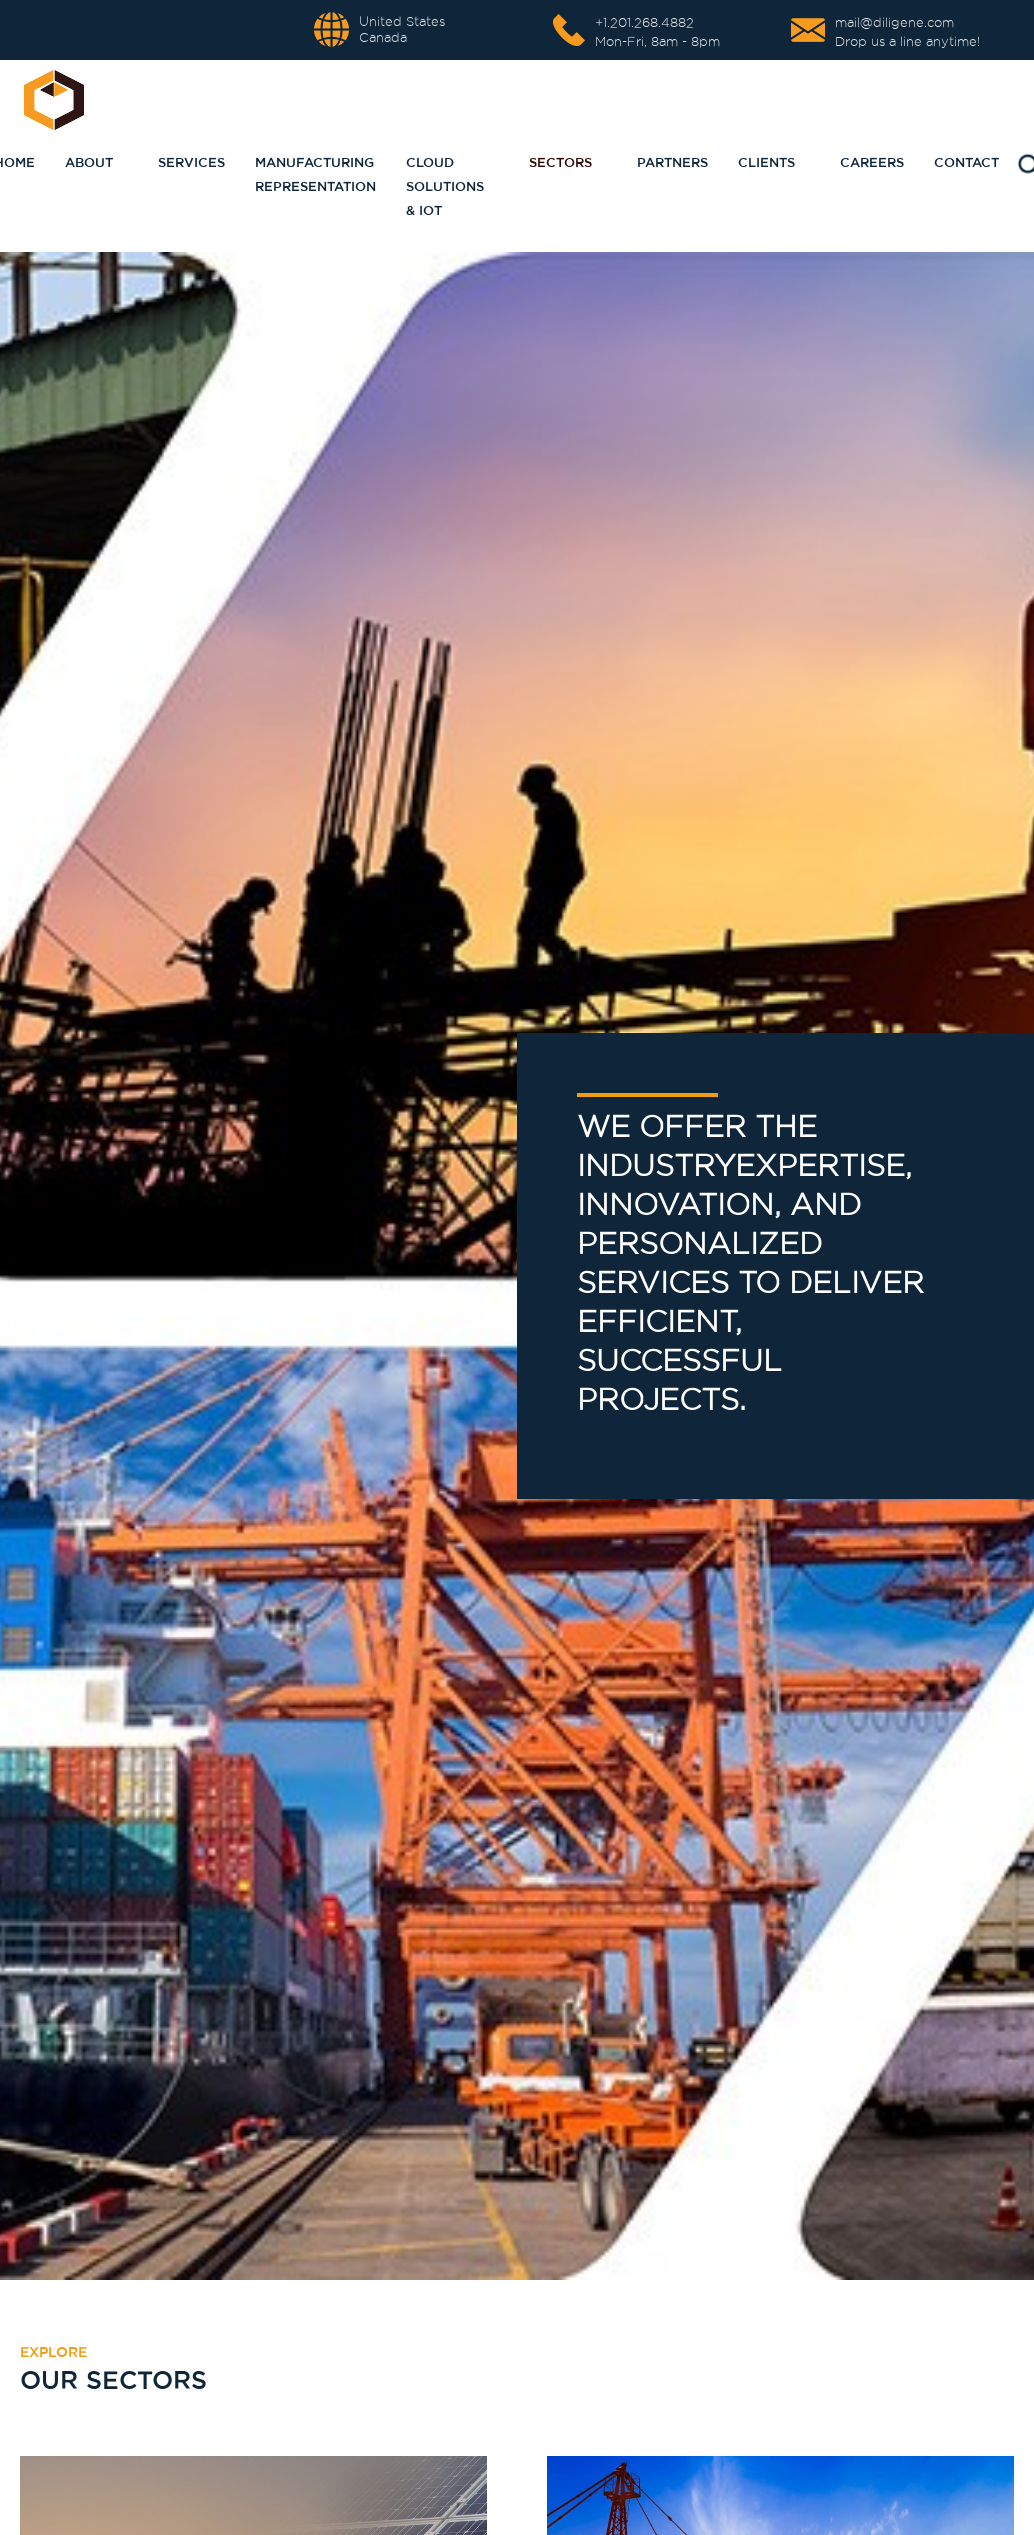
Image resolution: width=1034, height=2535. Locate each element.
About (89, 162)
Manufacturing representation (315, 174)
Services (191, 162)
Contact (966, 162)
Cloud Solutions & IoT (445, 186)
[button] (184, 162)
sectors (560, 162)
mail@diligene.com (894, 22)
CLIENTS (766, 162)
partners (672, 162)
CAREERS (872, 162)
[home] (54, 100)
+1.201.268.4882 (644, 22)
